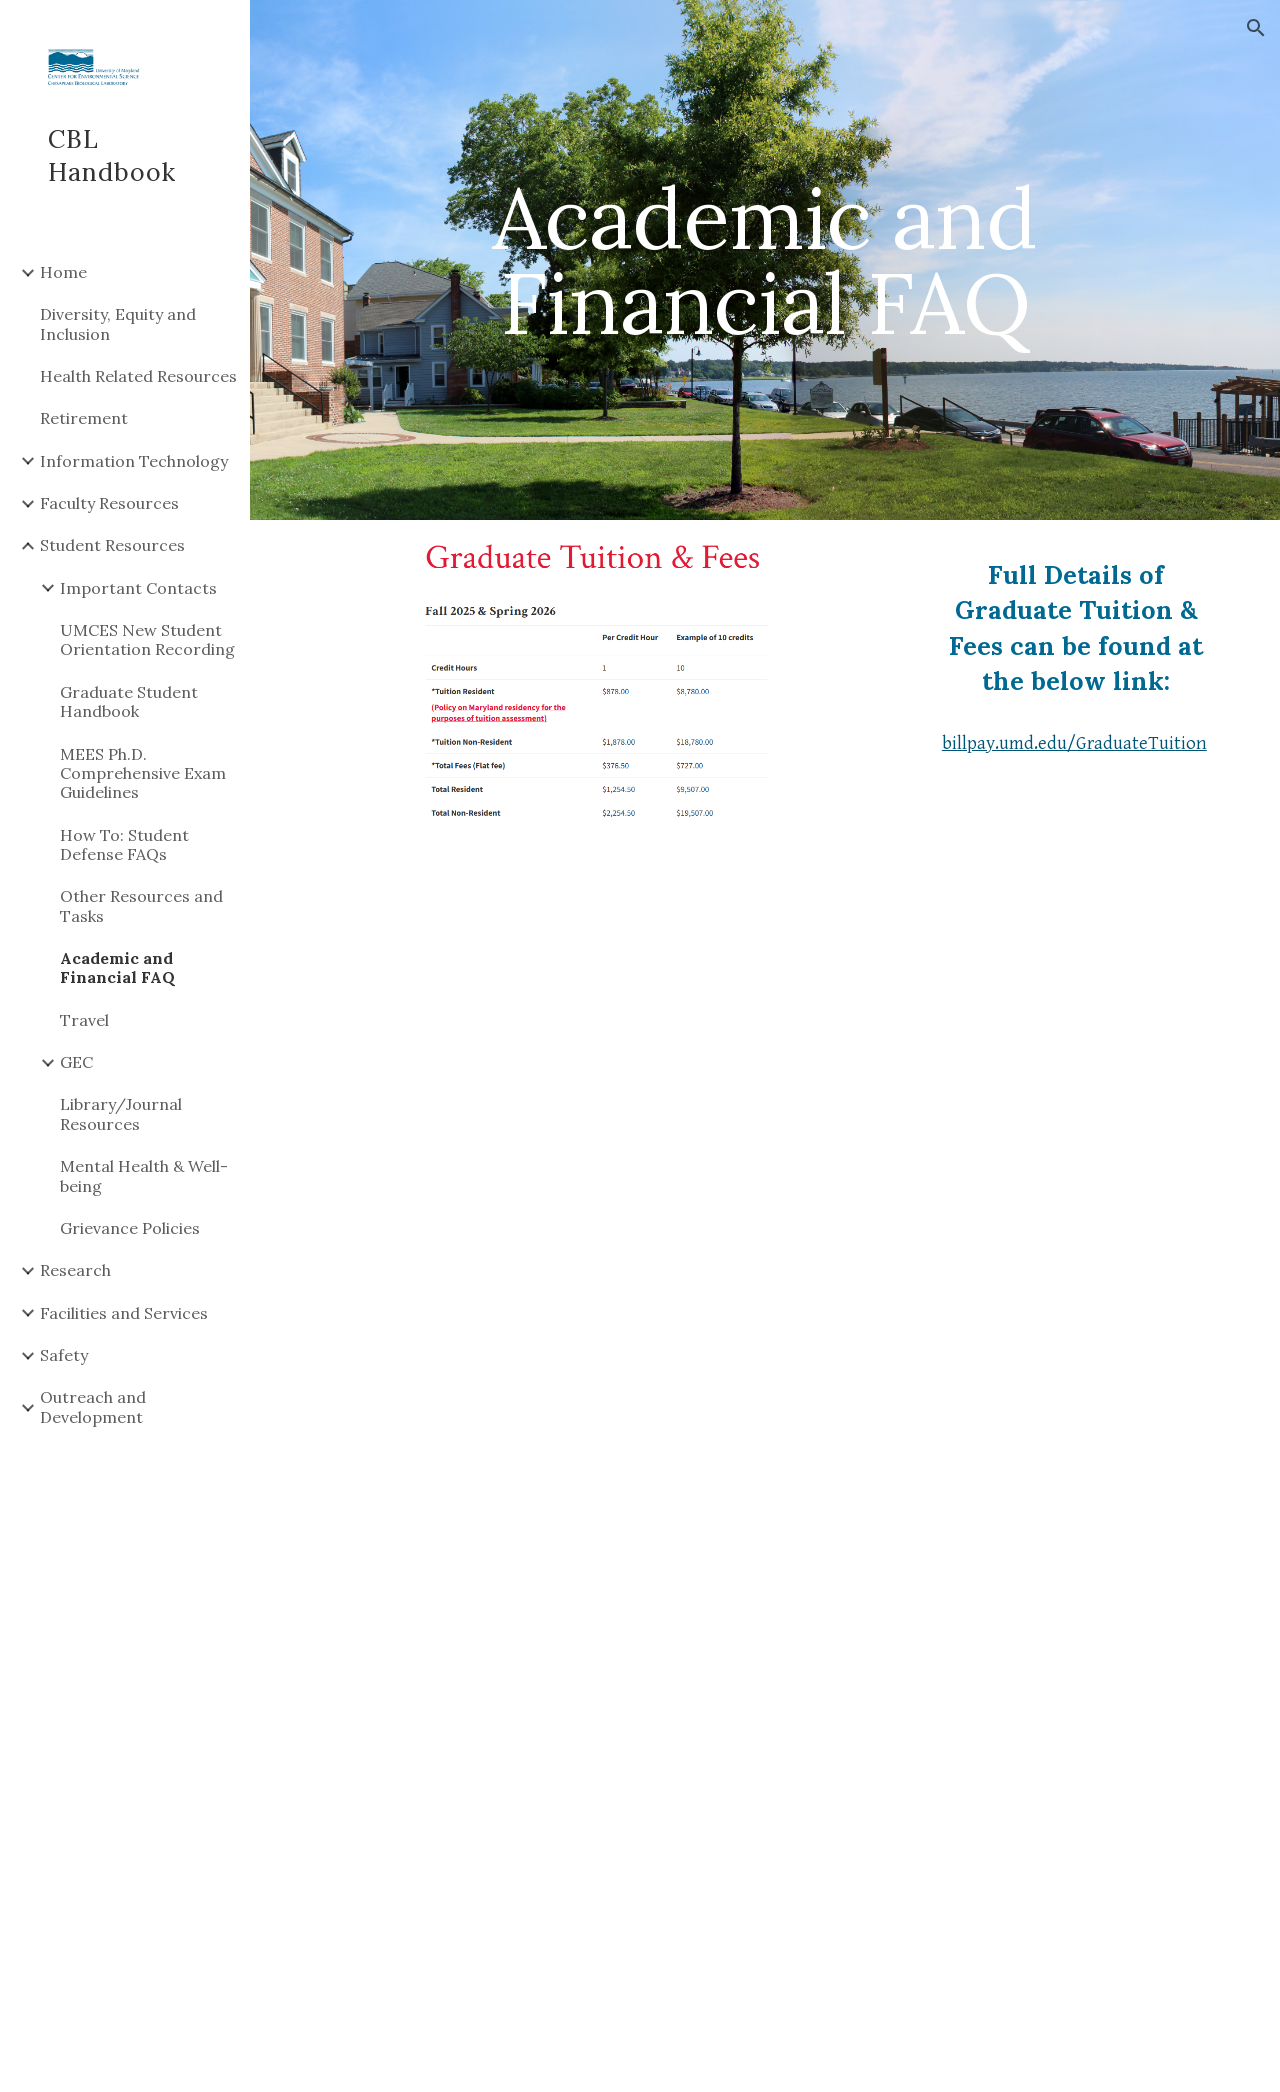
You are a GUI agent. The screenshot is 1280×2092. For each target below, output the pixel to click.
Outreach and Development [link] (93, 1406)
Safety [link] (64, 1355)
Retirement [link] (84, 418)
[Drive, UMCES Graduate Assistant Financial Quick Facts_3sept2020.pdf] (765, 1791)
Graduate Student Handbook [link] (129, 701)
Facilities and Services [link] (124, 1313)
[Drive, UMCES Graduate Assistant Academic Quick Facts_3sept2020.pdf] (765, 1180)
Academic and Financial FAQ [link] (117, 967)
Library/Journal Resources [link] (121, 1113)
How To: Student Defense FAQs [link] (124, 844)
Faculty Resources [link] (109, 503)
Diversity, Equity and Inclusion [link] (118, 323)
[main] (764, 260)
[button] (1256, 28)
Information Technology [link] (134, 461)
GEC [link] (76, 1062)
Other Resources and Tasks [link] (141, 905)
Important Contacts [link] (138, 588)
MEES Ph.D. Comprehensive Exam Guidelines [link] (143, 773)
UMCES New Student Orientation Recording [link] (147, 639)
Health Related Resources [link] (138, 376)
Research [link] (75, 1270)
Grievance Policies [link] (130, 1228)
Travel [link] (84, 1020)
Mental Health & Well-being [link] (144, 1175)
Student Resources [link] (112, 545)
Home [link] (63, 272)
